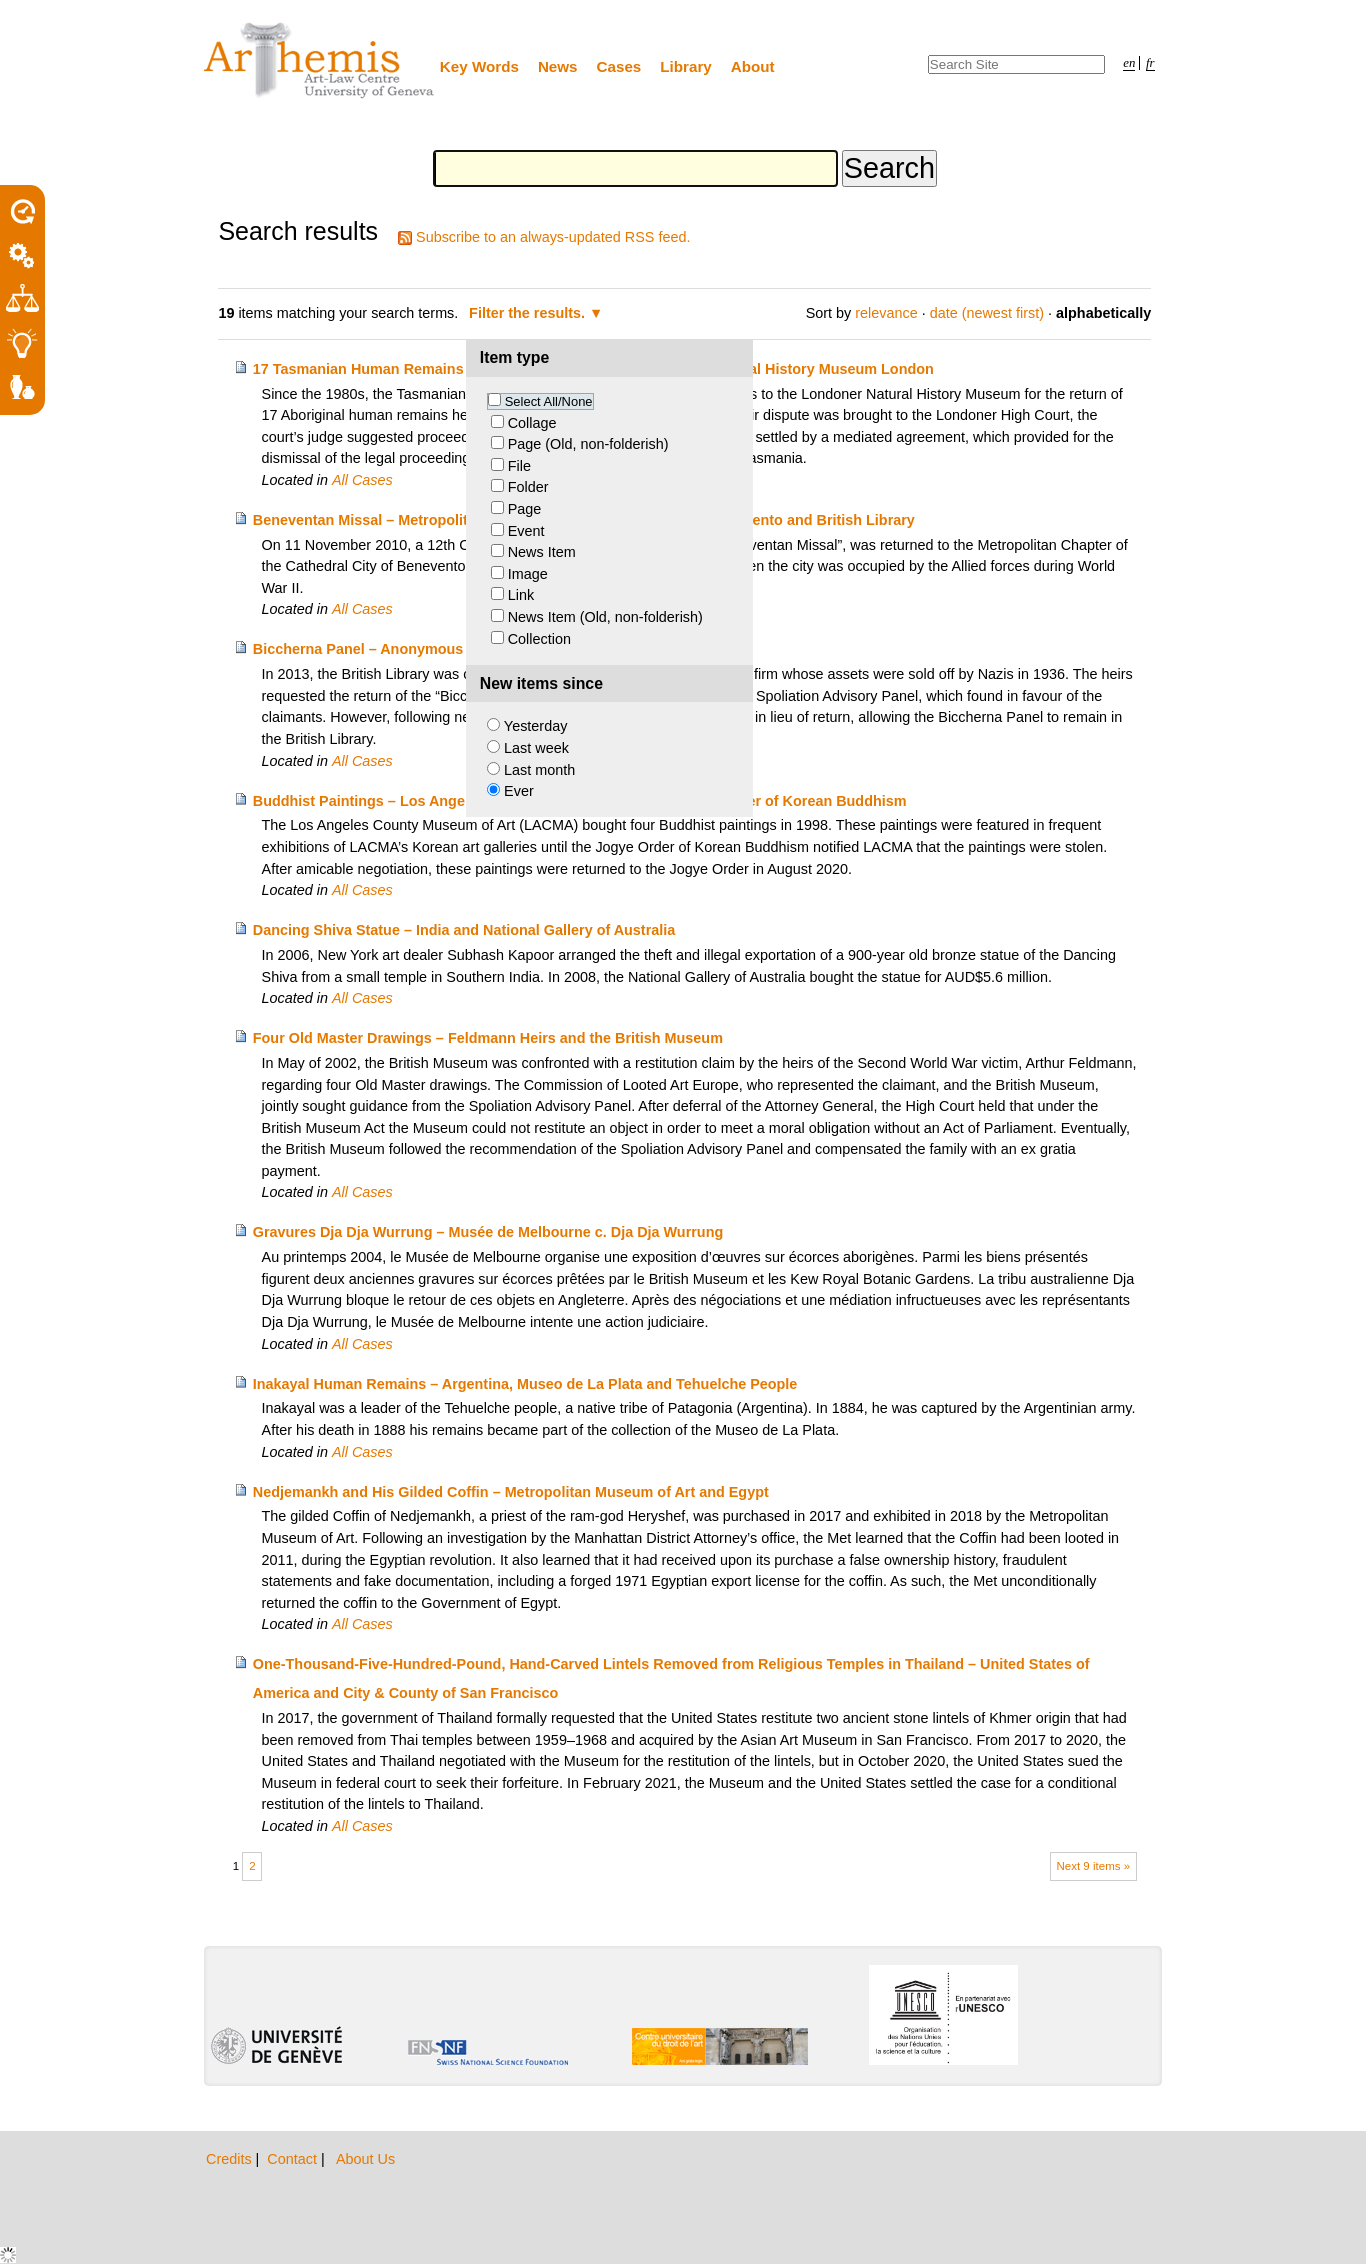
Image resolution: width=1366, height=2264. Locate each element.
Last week (536, 748)
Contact (294, 2159)
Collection (539, 639)
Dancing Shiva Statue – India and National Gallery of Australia (464, 930)
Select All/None (549, 401)
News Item (542, 552)
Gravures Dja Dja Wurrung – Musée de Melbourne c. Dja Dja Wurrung (488, 1232)
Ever (519, 791)
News (558, 66)
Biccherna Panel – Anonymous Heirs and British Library (444, 649)
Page (525, 509)
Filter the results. (529, 313)
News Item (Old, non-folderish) (605, 617)
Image (528, 574)
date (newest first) (987, 313)
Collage (532, 423)
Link (521, 595)
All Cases (362, 480)
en (1129, 63)
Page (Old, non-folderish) (588, 444)
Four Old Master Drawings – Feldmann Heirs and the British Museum (488, 1038)
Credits (231, 2159)
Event (526, 531)
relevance (886, 313)
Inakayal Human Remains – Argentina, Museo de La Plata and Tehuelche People (525, 1384)
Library (686, 66)
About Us (365, 2159)
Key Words (479, 66)
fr (1150, 63)
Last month (539, 770)
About (753, 66)
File (519, 466)
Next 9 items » (1093, 1866)
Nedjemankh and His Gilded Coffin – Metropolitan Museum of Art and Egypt (511, 1492)
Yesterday (535, 726)
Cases (619, 66)
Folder (528, 487)
